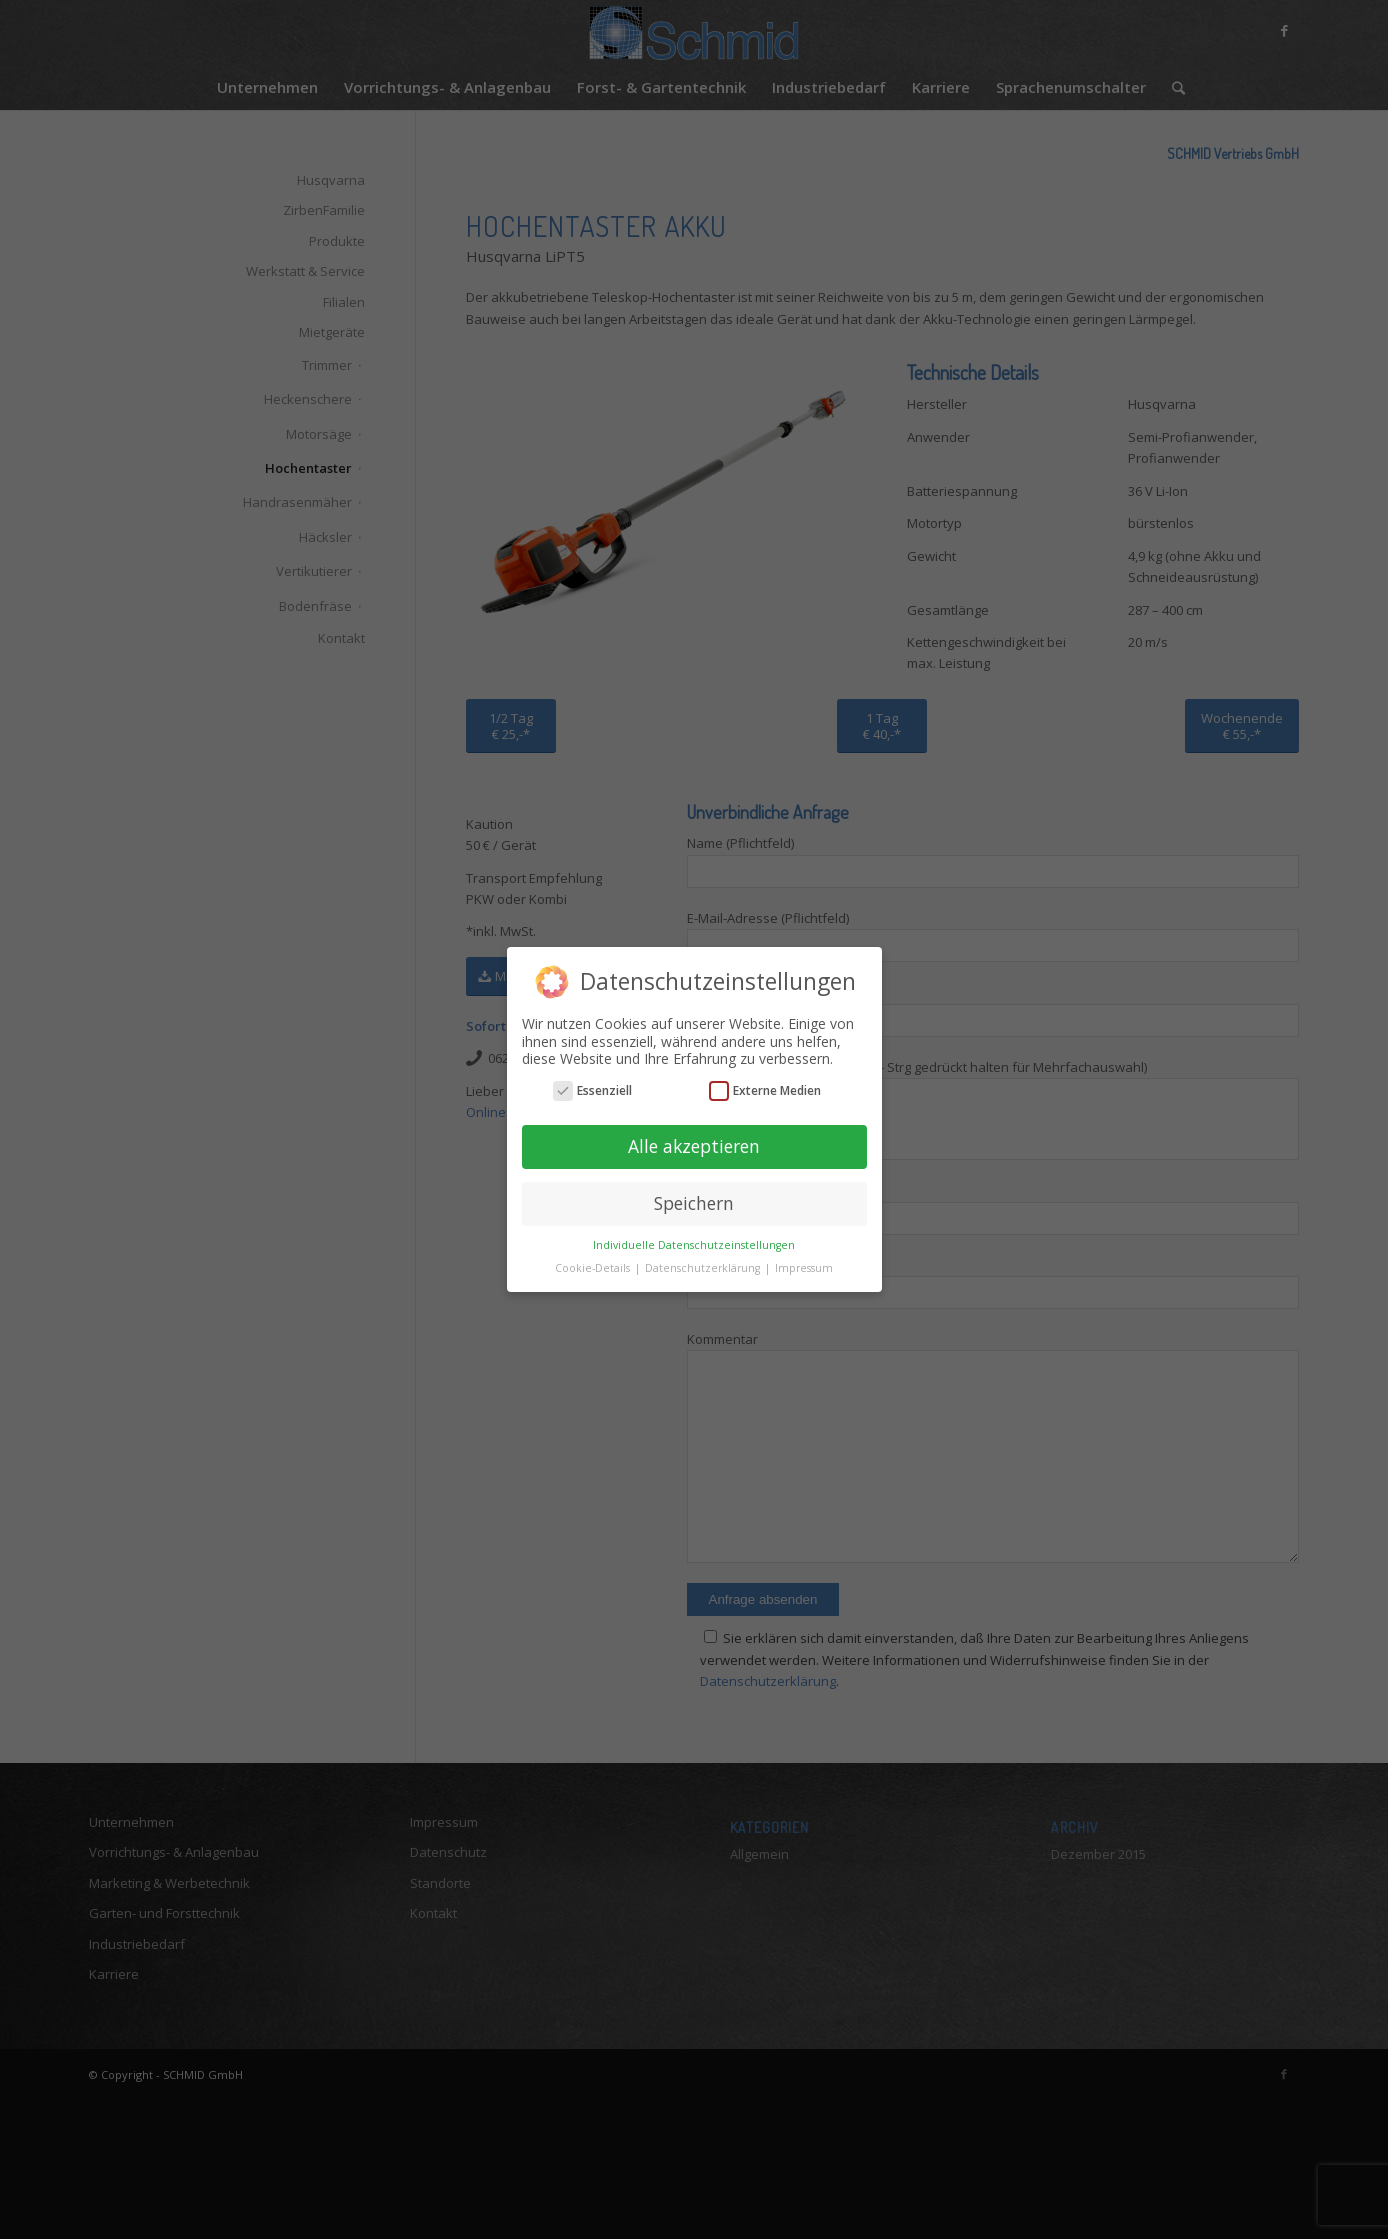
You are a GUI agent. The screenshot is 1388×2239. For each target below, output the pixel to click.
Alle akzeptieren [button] (694, 1146)
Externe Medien (765, 1090)
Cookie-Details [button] (594, 1268)
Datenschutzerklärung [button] (704, 1268)
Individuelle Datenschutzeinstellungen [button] (694, 1245)
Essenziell (592, 1090)
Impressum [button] (804, 1268)
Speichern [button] (694, 1203)
